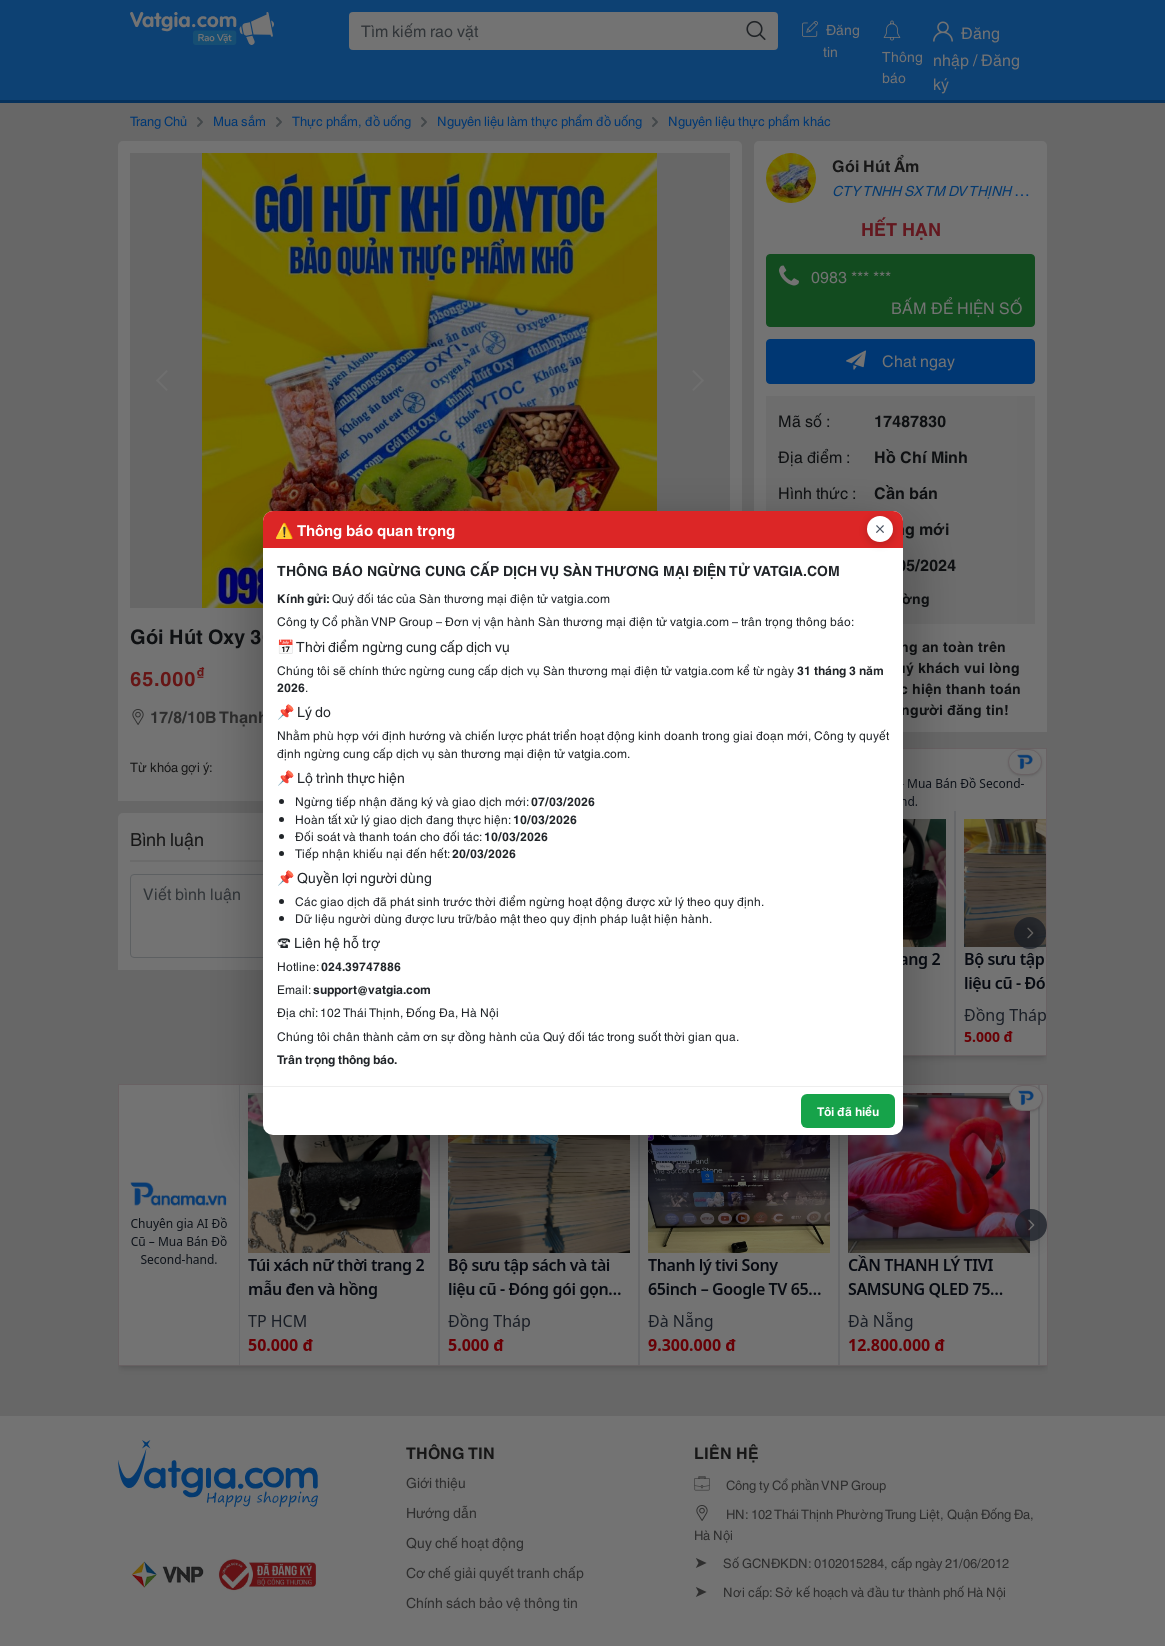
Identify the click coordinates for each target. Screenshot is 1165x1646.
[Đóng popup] (880, 529)
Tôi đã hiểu (848, 1110)
